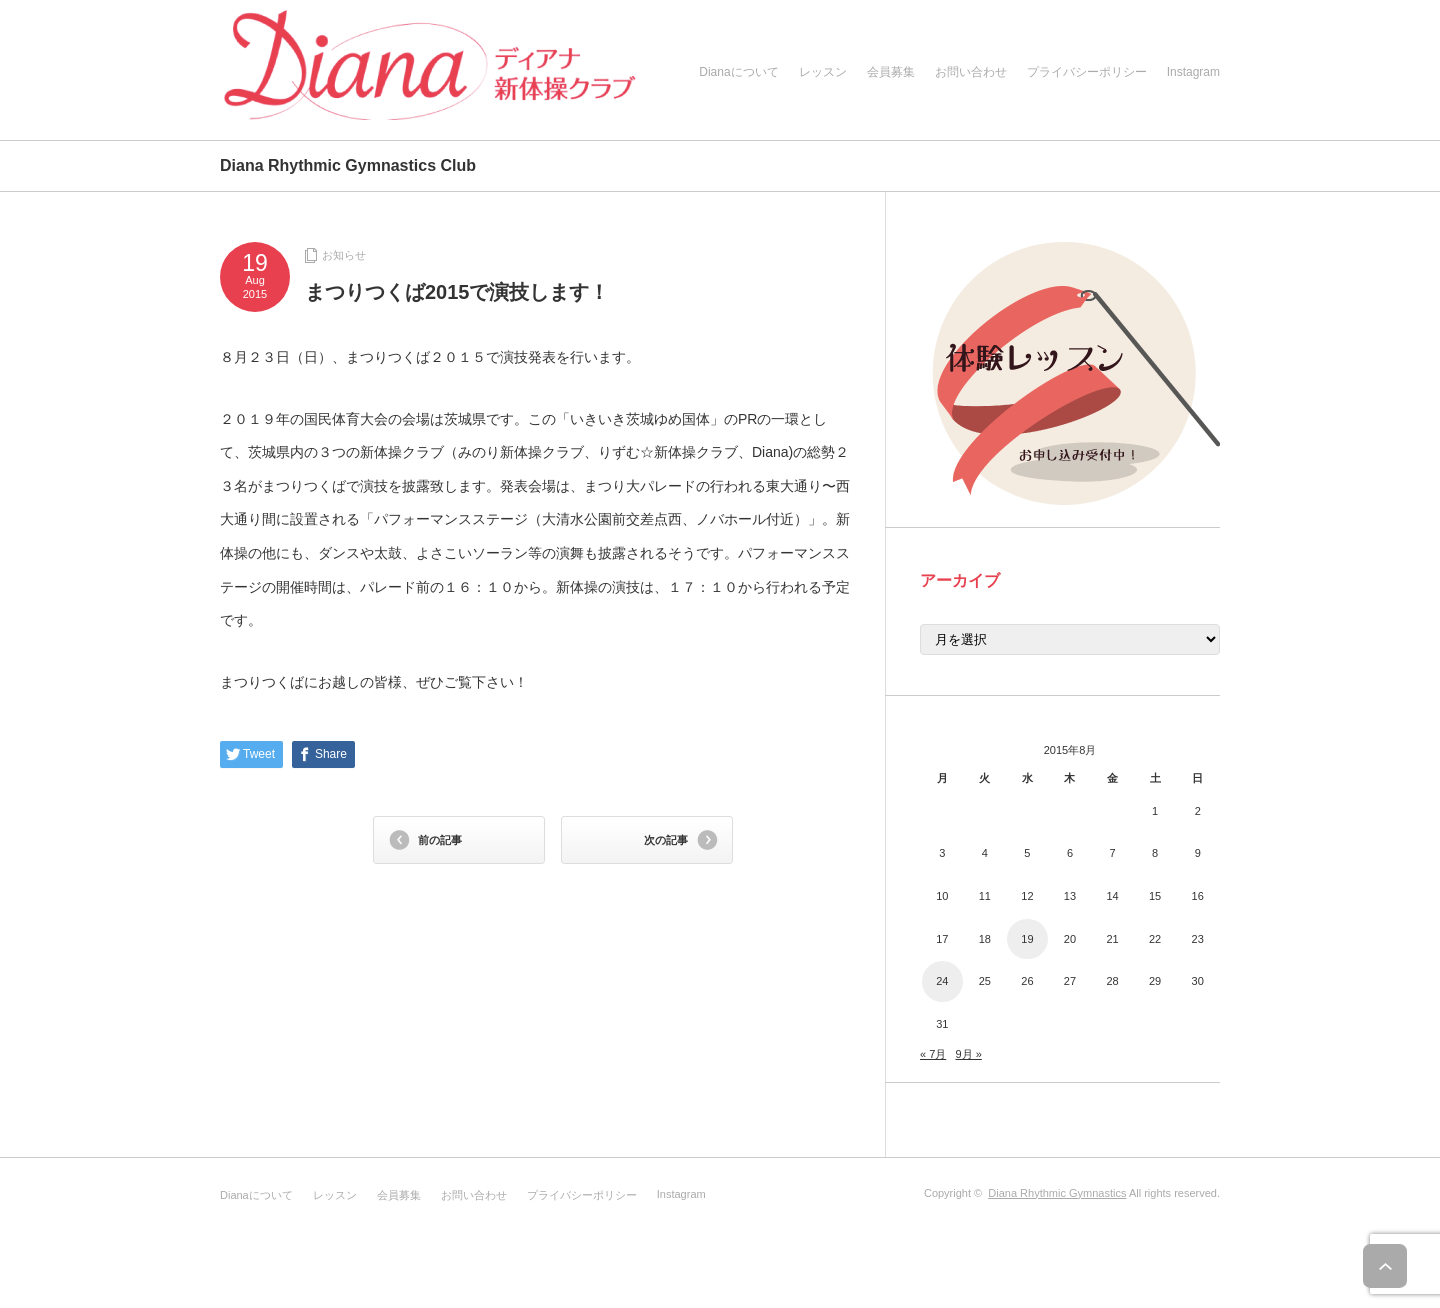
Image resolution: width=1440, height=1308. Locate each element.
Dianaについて (738, 72)
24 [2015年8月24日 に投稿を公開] (942, 981)
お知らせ (344, 255)
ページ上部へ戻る (1398, 1266)
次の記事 (666, 840)
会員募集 (891, 72)
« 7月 (933, 1054)
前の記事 (440, 840)
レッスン (823, 72)
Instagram (1193, 72)
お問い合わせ (971, 72)
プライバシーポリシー (1087, 72)
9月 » (968, 1054)
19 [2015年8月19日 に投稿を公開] (1027, 939)
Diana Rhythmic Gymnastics (1057, 1193)
